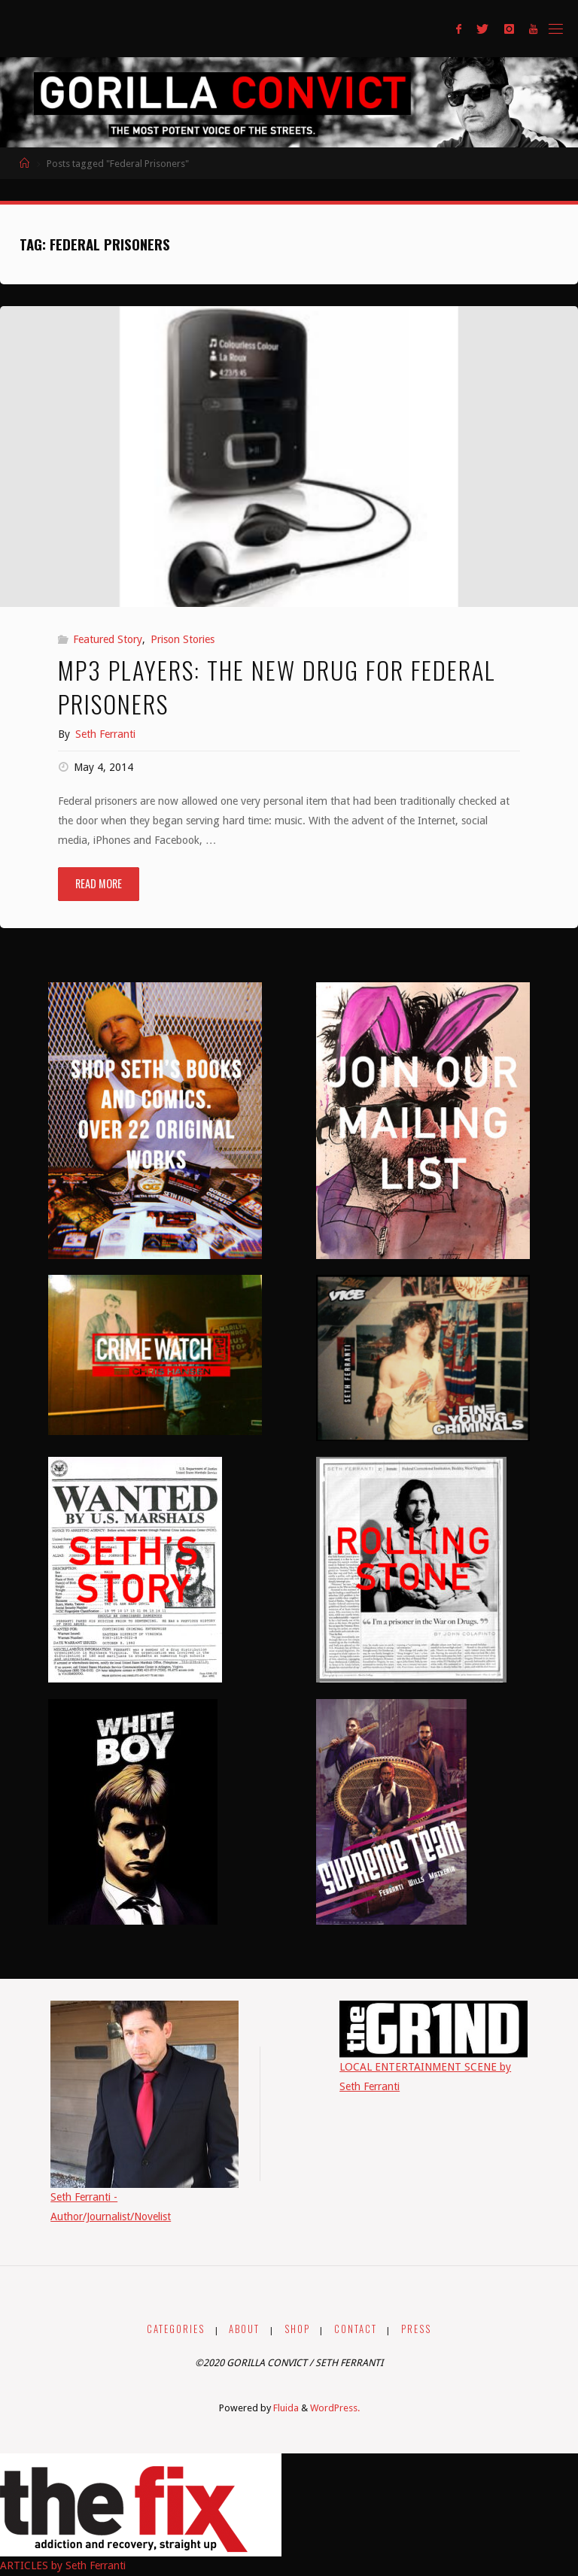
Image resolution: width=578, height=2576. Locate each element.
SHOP (297, 2329)
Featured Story (107, 639)
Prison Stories (182, 639)
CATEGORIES (176, 2329)
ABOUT (244, 2329)
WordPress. (335, 2408)
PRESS (416, 2329)
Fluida (285, 2408)
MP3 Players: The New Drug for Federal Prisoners (277, 686)
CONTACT (355, 2329)
